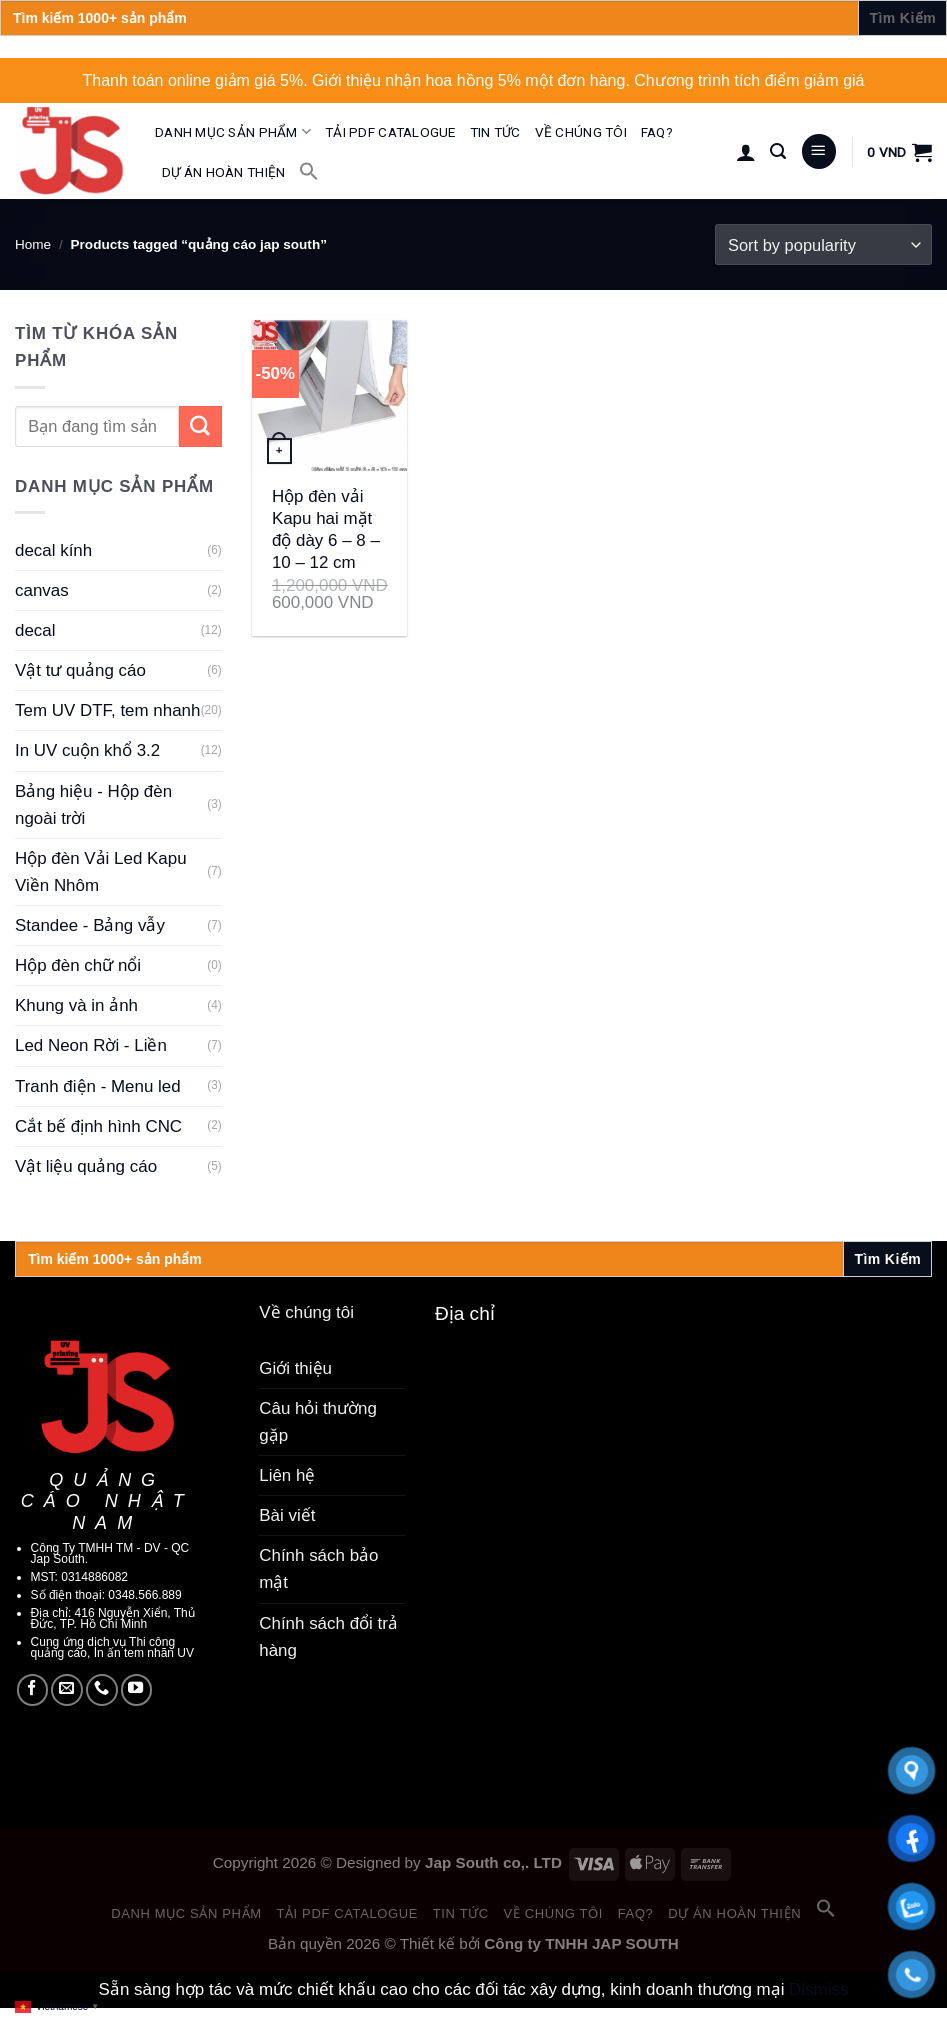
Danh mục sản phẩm (233, 131)
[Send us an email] (67, 1690)
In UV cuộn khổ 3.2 (87, 750)
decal (35, 630)
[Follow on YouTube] (137, 1690)
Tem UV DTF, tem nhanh (107, 710)
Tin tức (495, 132)
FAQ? (657, 132)
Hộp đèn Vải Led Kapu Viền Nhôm (101, 872)
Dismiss (818, 1989)
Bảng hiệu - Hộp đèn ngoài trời (93, 805)
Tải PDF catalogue (390, 132)
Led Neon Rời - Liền (91, 1045)
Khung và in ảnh (76, 1005)
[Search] (778, 151)
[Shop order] (823, 244)
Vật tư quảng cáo (80, 670)
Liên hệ (287, 1475)
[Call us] (102, 1690)
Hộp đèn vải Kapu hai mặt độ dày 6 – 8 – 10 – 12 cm (326, 529)
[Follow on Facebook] (33, 1690)
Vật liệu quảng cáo (86, 1166)
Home (33, 244)
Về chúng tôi (581, 132)
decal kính (53, 550)
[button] (309, 171)
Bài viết (287, 1515)
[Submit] (200, 426)
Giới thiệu (295, 1368)
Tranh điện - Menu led (98, 1086)
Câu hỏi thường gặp (318, 1422)
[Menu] (819, 151)
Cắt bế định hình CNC (98, 1126)
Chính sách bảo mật (318, 1569)
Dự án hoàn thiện (223, 172)
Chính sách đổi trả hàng (328, 1637)
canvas (42, 590)
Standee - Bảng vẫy (90, 925)
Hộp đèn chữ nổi (78, 965)
